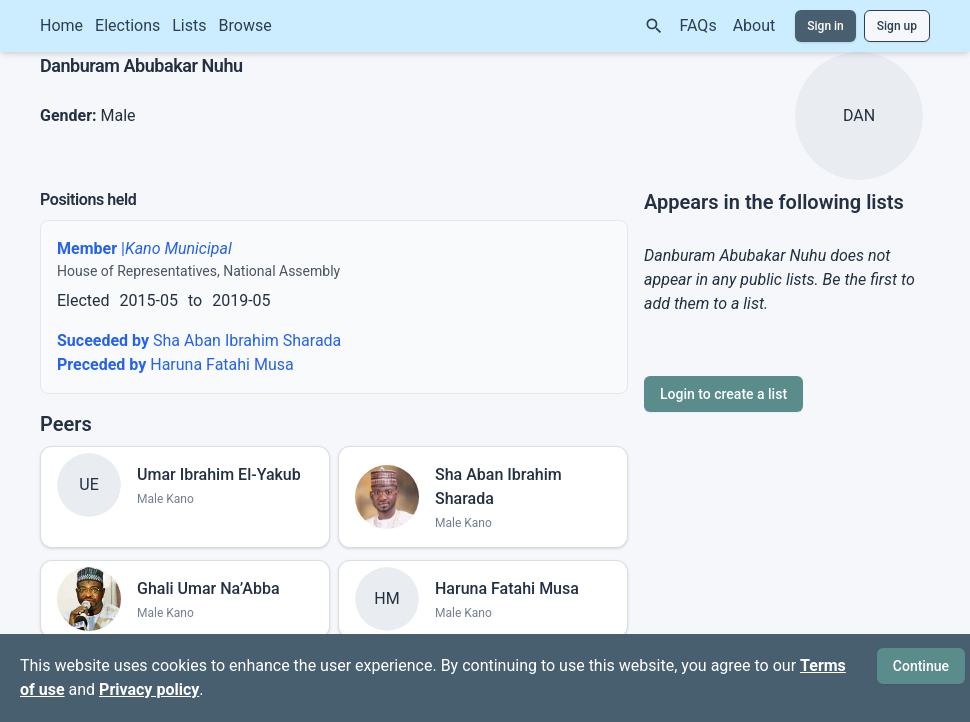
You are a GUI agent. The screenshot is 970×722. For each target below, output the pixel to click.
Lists (189, 25)
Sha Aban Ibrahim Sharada (199, 340)
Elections (127, 25)
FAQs (698, 25)
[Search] (654, 26)
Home (61, 25)
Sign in (825, 26)
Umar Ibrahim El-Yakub (219, 474)
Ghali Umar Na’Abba (208, 588)
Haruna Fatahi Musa (175, 364)
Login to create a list (723, 394)
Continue (921, 666)
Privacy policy (149, 689)
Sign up (897, 26)
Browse (245, 25)
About (754, 25)
